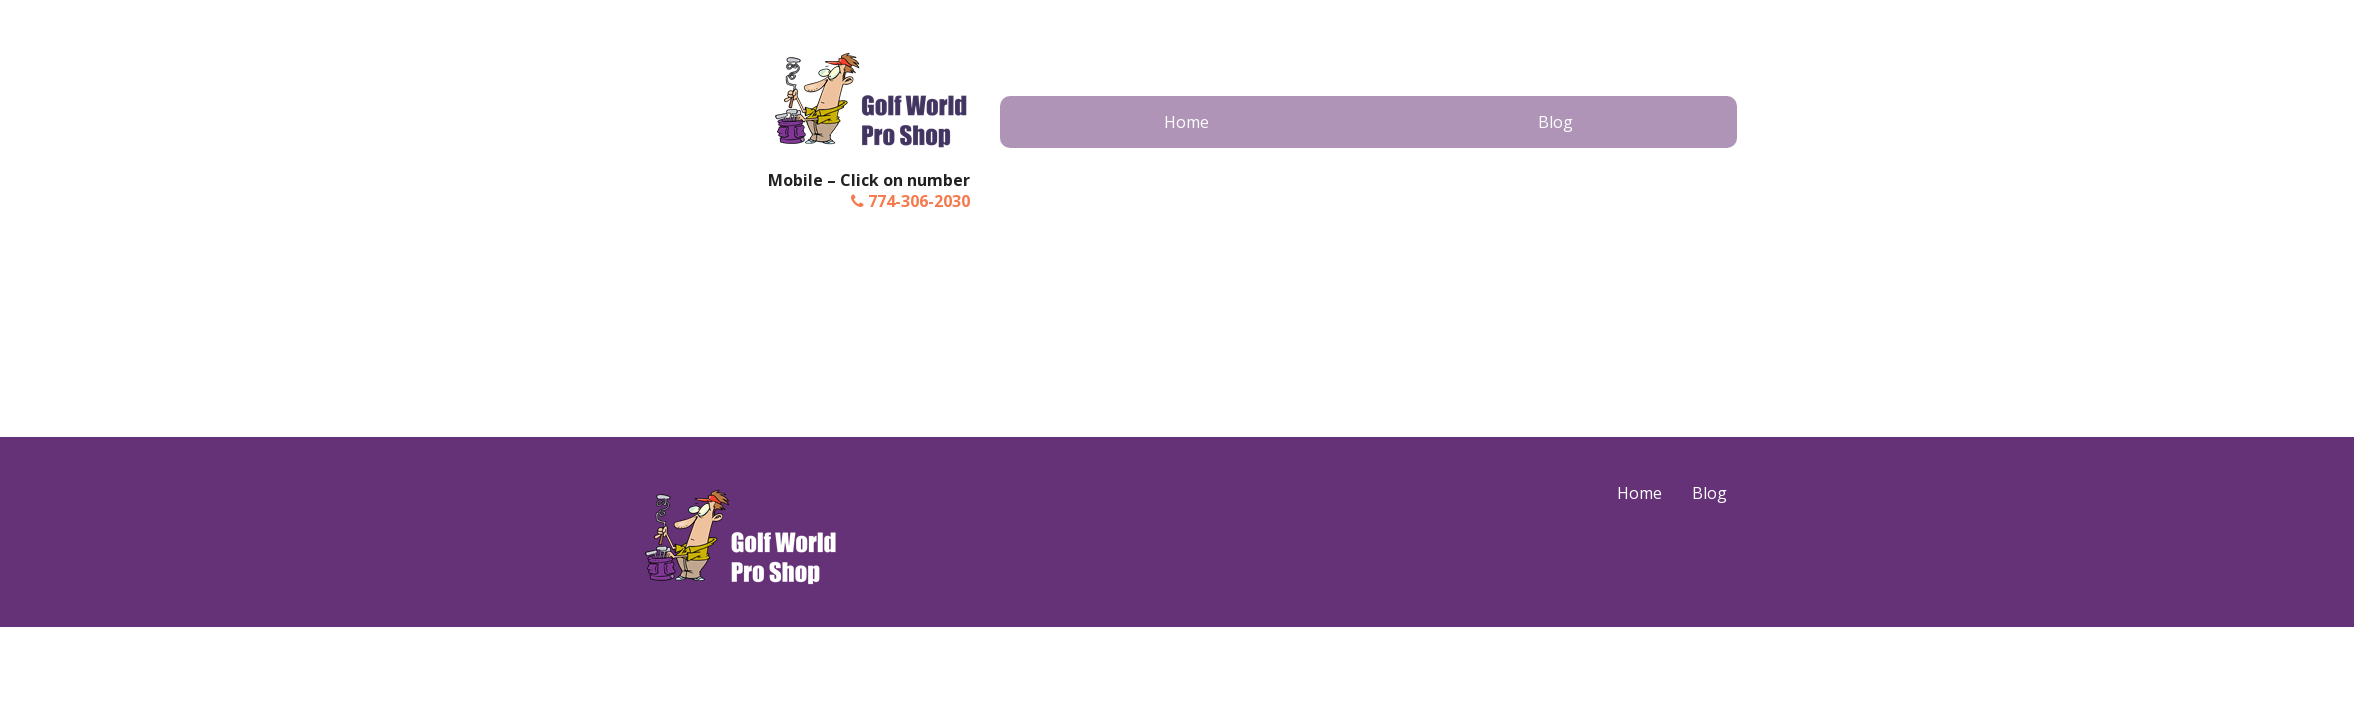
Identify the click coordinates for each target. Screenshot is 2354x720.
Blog (1555, 122)
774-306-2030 (910, 201)
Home (1186, 122)
